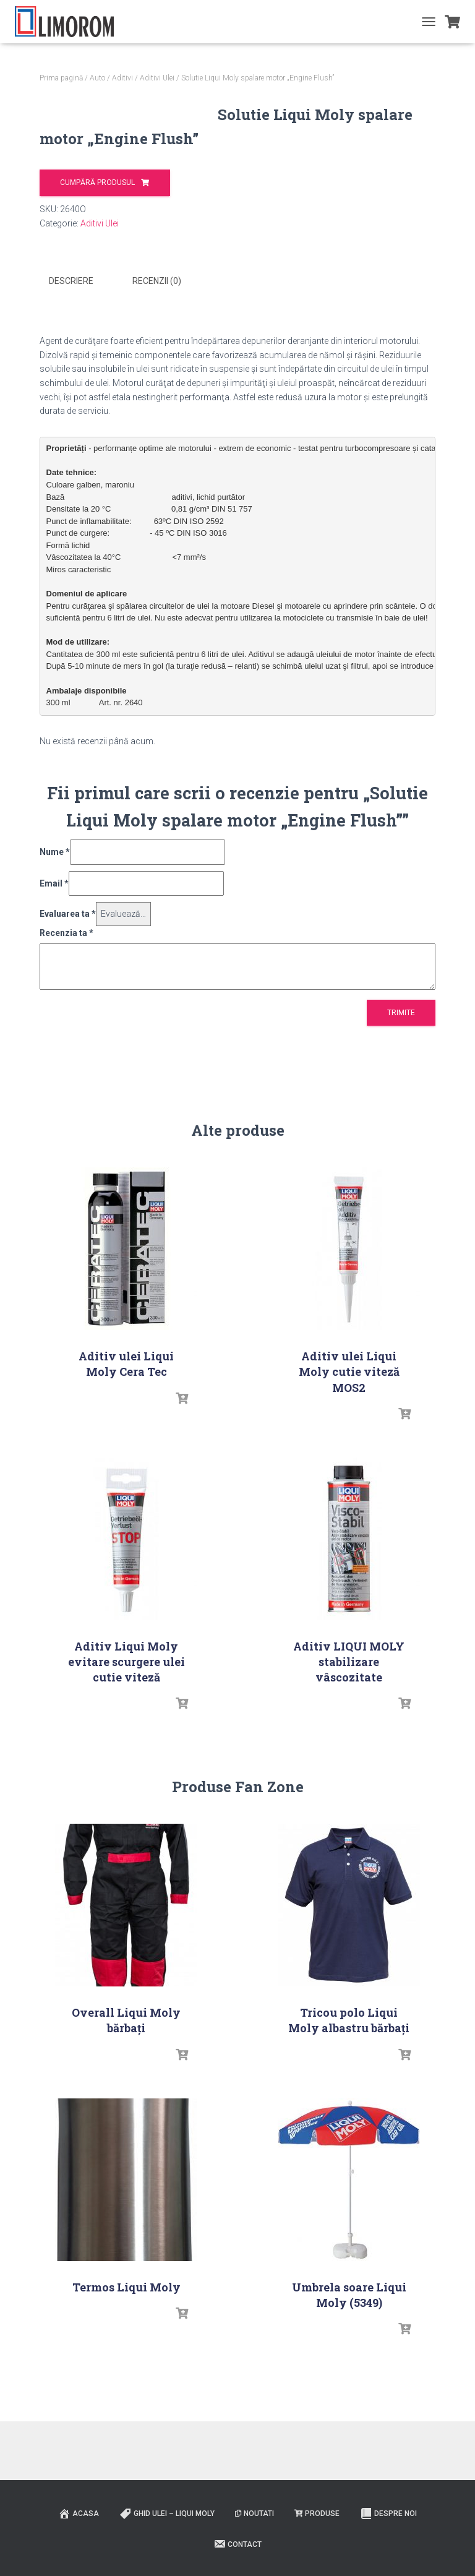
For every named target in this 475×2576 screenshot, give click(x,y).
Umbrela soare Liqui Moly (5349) (349, 2397)
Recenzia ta (66, 1035)
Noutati (254, 2556)
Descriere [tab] (71, 384)
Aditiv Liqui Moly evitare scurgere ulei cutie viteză (126, 1764)
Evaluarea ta (68, 1016)
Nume (55, 954)
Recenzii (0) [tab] (156, 384)
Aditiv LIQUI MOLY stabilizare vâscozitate (348, 1764)
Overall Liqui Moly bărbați (126, 2122)
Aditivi (122, 78)
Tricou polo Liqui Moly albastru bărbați (348, 2122)
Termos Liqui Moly (126, 2389)
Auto (97, 78)
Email (54, 985)
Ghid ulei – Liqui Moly (167, 2557)
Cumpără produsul (275, 182)
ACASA (78, 2557)
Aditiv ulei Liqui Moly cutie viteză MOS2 (349, 1474)
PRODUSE (317, 2556)
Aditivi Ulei (157, 78)
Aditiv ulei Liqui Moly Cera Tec (126, 1466)
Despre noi (388, 2557)
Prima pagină (61, 78)
